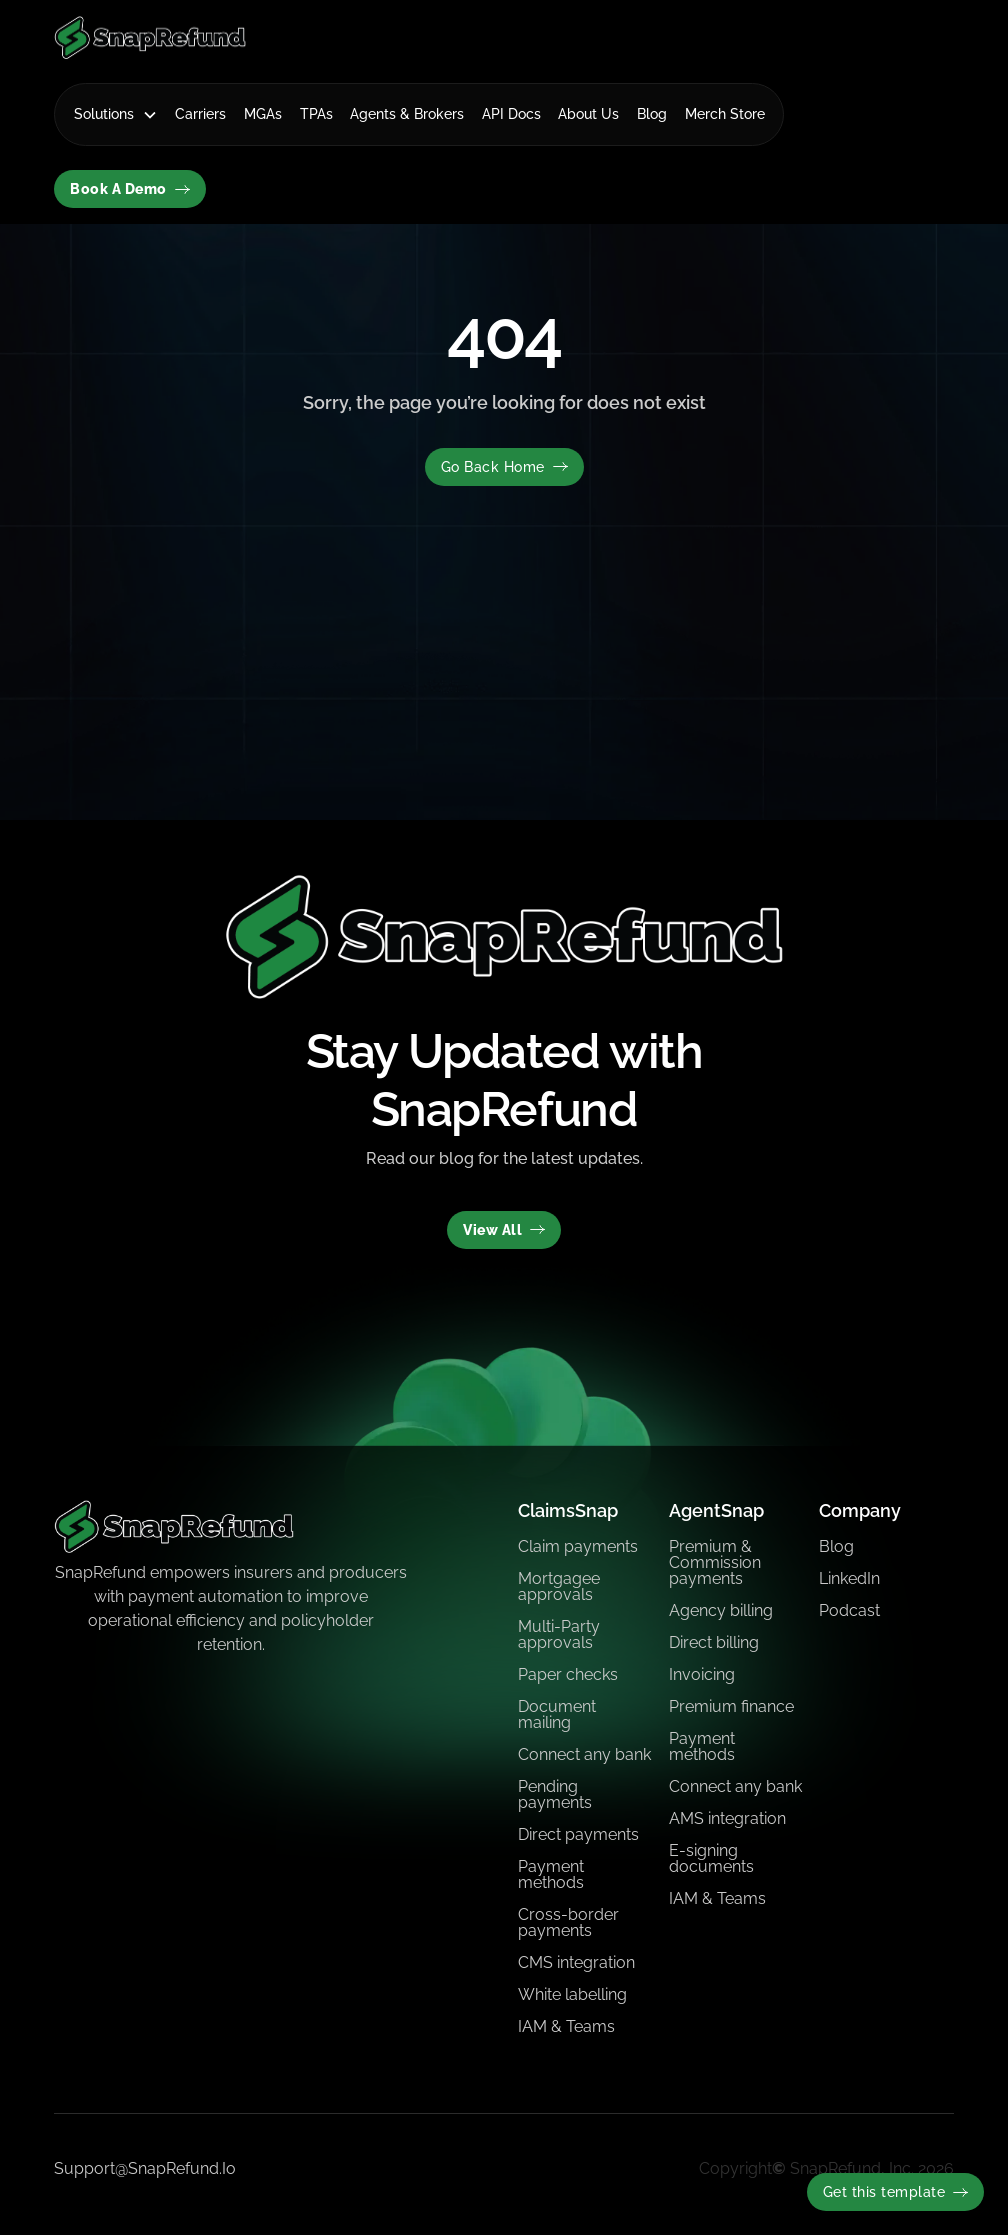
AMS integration (727, 1818)
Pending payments (555, 1794)
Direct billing (714, 1642)
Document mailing (557, 1714)
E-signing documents (711, 1858)
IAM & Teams (566, 2026)
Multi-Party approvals (559, 1634)
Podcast (849, 1610)
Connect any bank (584, 1754)
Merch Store (725, 114)
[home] (150, 37)
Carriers (200, 114)
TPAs (316, 114)
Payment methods (551, 1874)
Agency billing (721, 1610)
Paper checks (568, 1674)
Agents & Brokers (407, 114)
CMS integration (576, 1962)
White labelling (572, 1994)
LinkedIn (849, 1578)
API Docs (511, 114)
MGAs (263, 114)
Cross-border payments (568, 1922)
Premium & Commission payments (715, 1562)
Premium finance (731, 1706)
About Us (588, 114)
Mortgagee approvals (559, 1586)
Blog (652, 114)
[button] (116, 114)
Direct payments (578, 1834)
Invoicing (702, 1674)
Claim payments (578, 1546)
